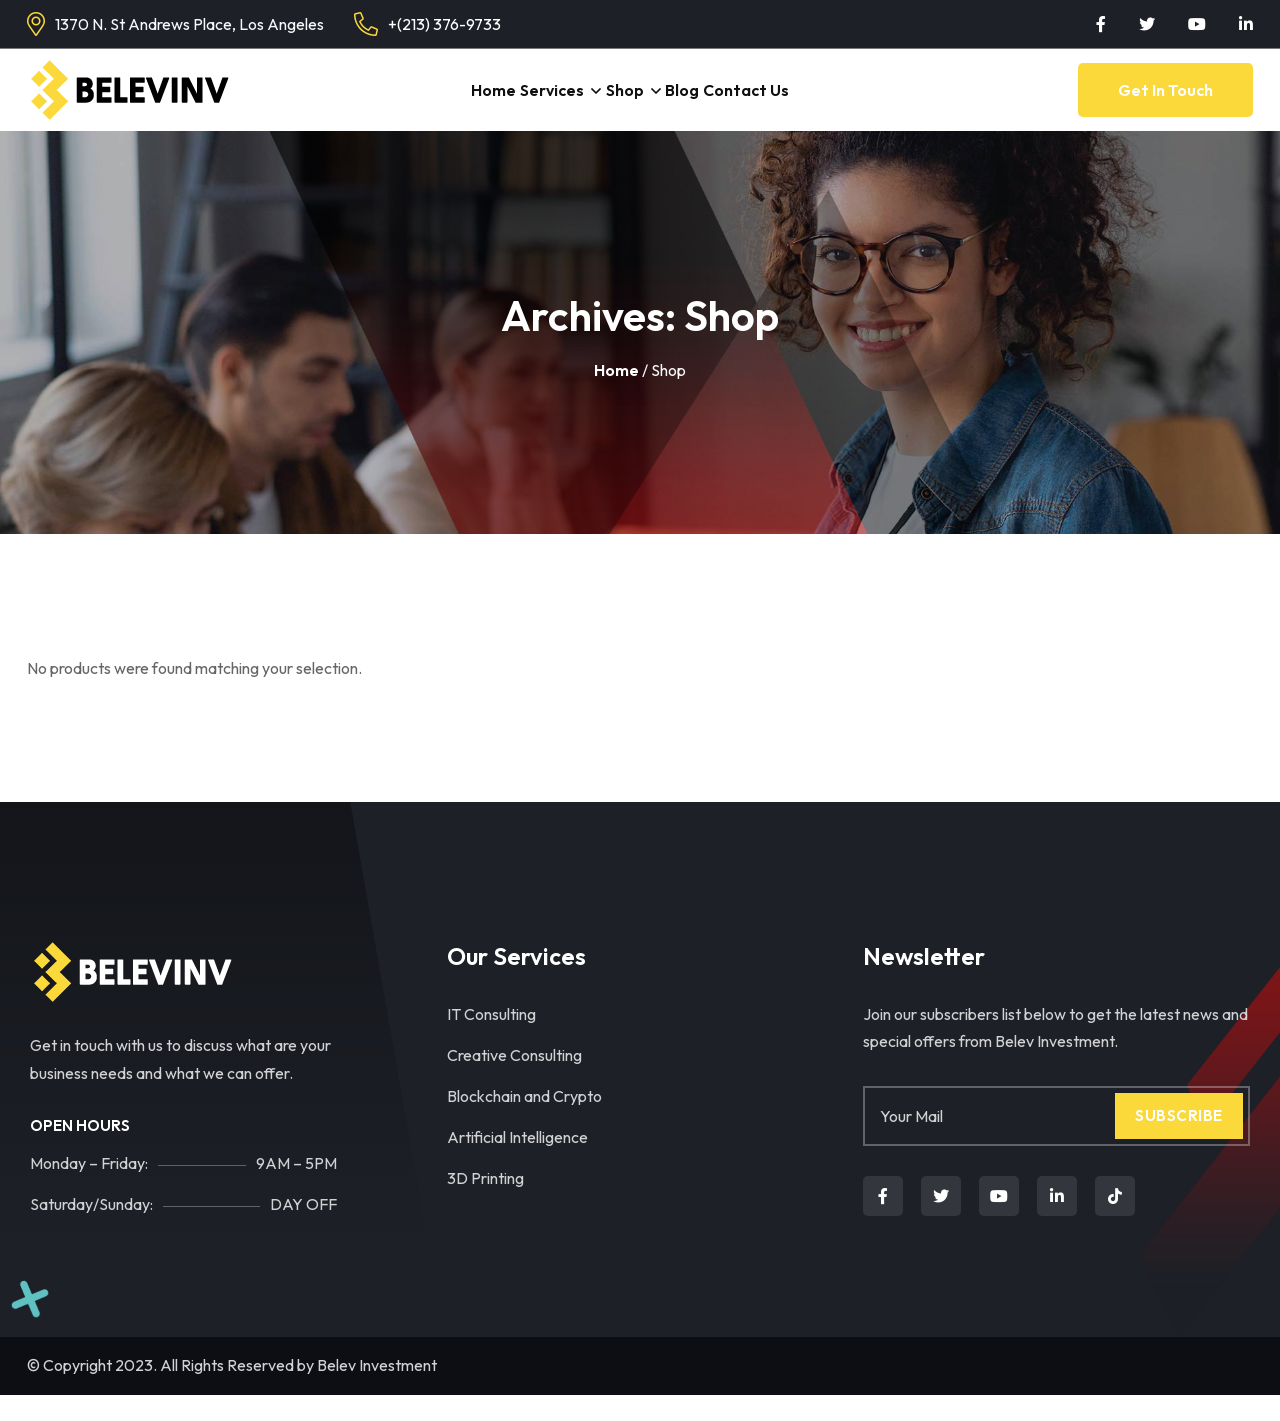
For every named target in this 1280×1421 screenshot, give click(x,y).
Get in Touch (1165, 103)
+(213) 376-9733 (444, 24)
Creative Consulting (514, 1081)
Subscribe (1179, 1141)
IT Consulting (491, 1040)
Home (472, 103)
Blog (696, 103)
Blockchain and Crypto (524, 1122)
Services (542, 103)
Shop (625, 103)
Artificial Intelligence (517, 1163)
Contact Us (770, 103)
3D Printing (485, 1204)
